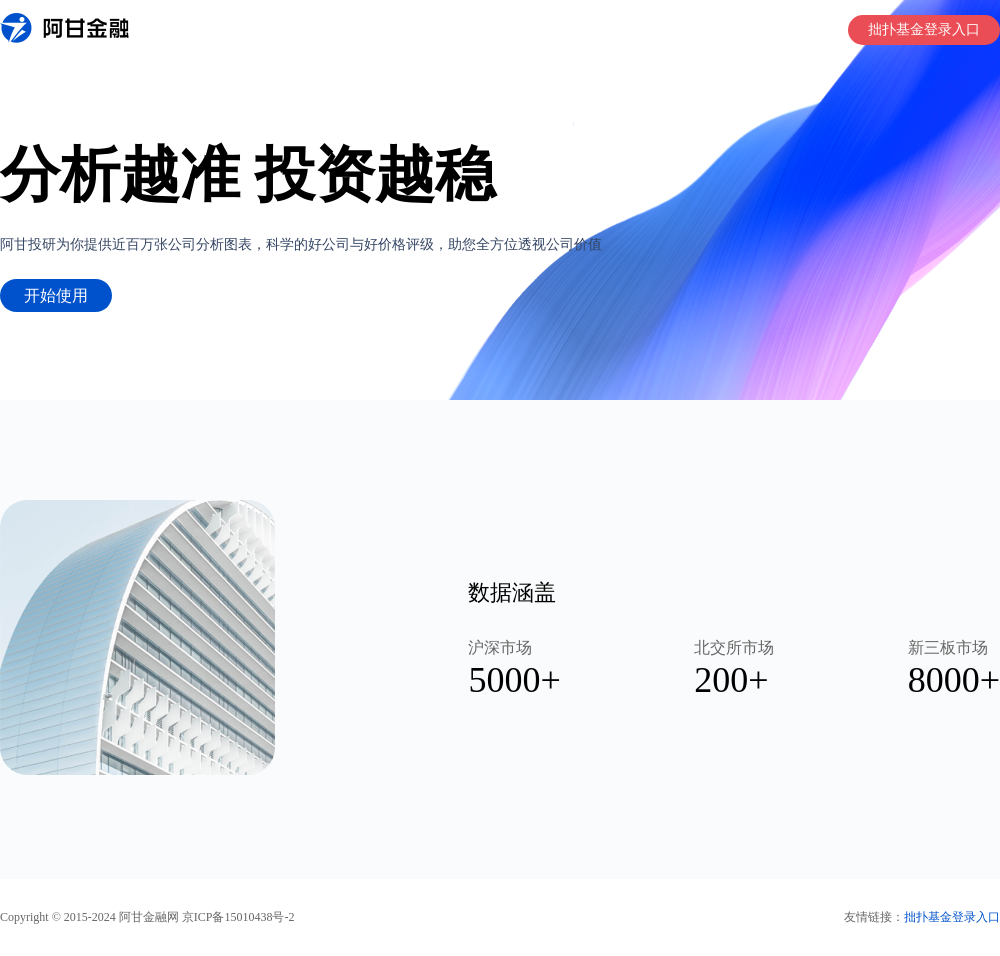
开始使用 (56, 295)
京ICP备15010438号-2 (238, 917)
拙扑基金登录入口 (924, 29)
